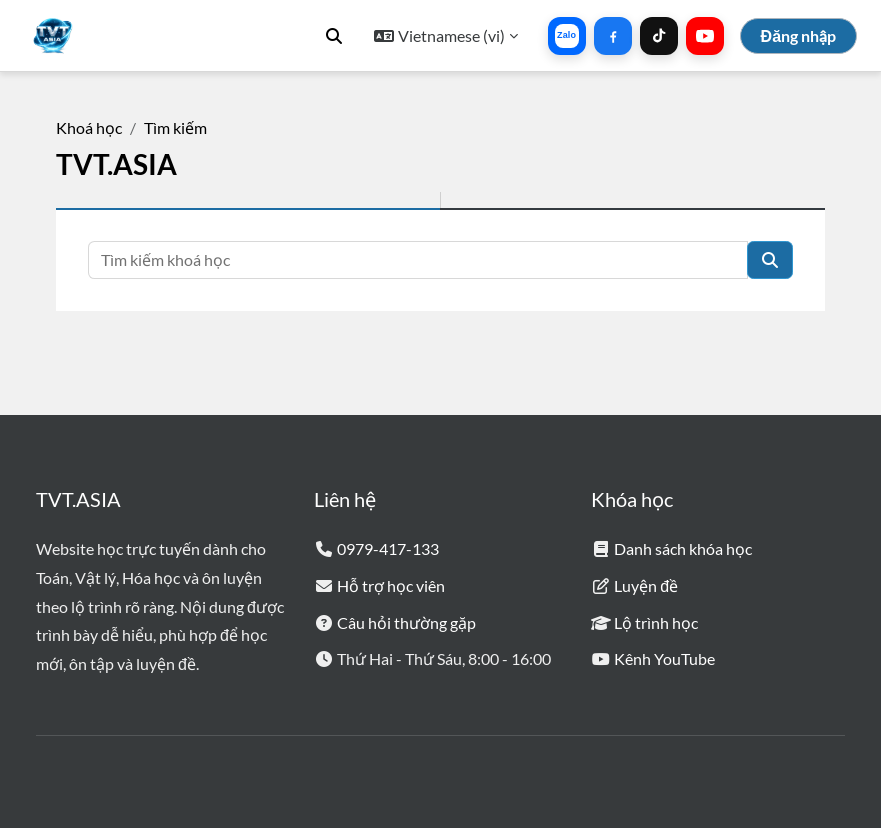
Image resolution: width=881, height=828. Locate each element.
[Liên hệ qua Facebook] (613, 36)
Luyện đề (646, 585)
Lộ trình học (656, 622)
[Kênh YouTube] (705, 36)
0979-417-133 (388, 548)
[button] (334, 36)
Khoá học (89, 127)
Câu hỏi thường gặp (406, 622)
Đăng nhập (798, 35)
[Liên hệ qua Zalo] (567, 36)
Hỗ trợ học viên (391, 585)
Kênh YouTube (664, 658)
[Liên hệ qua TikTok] (659, 36)
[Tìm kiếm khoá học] (418, 260)
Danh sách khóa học (683, 548)
